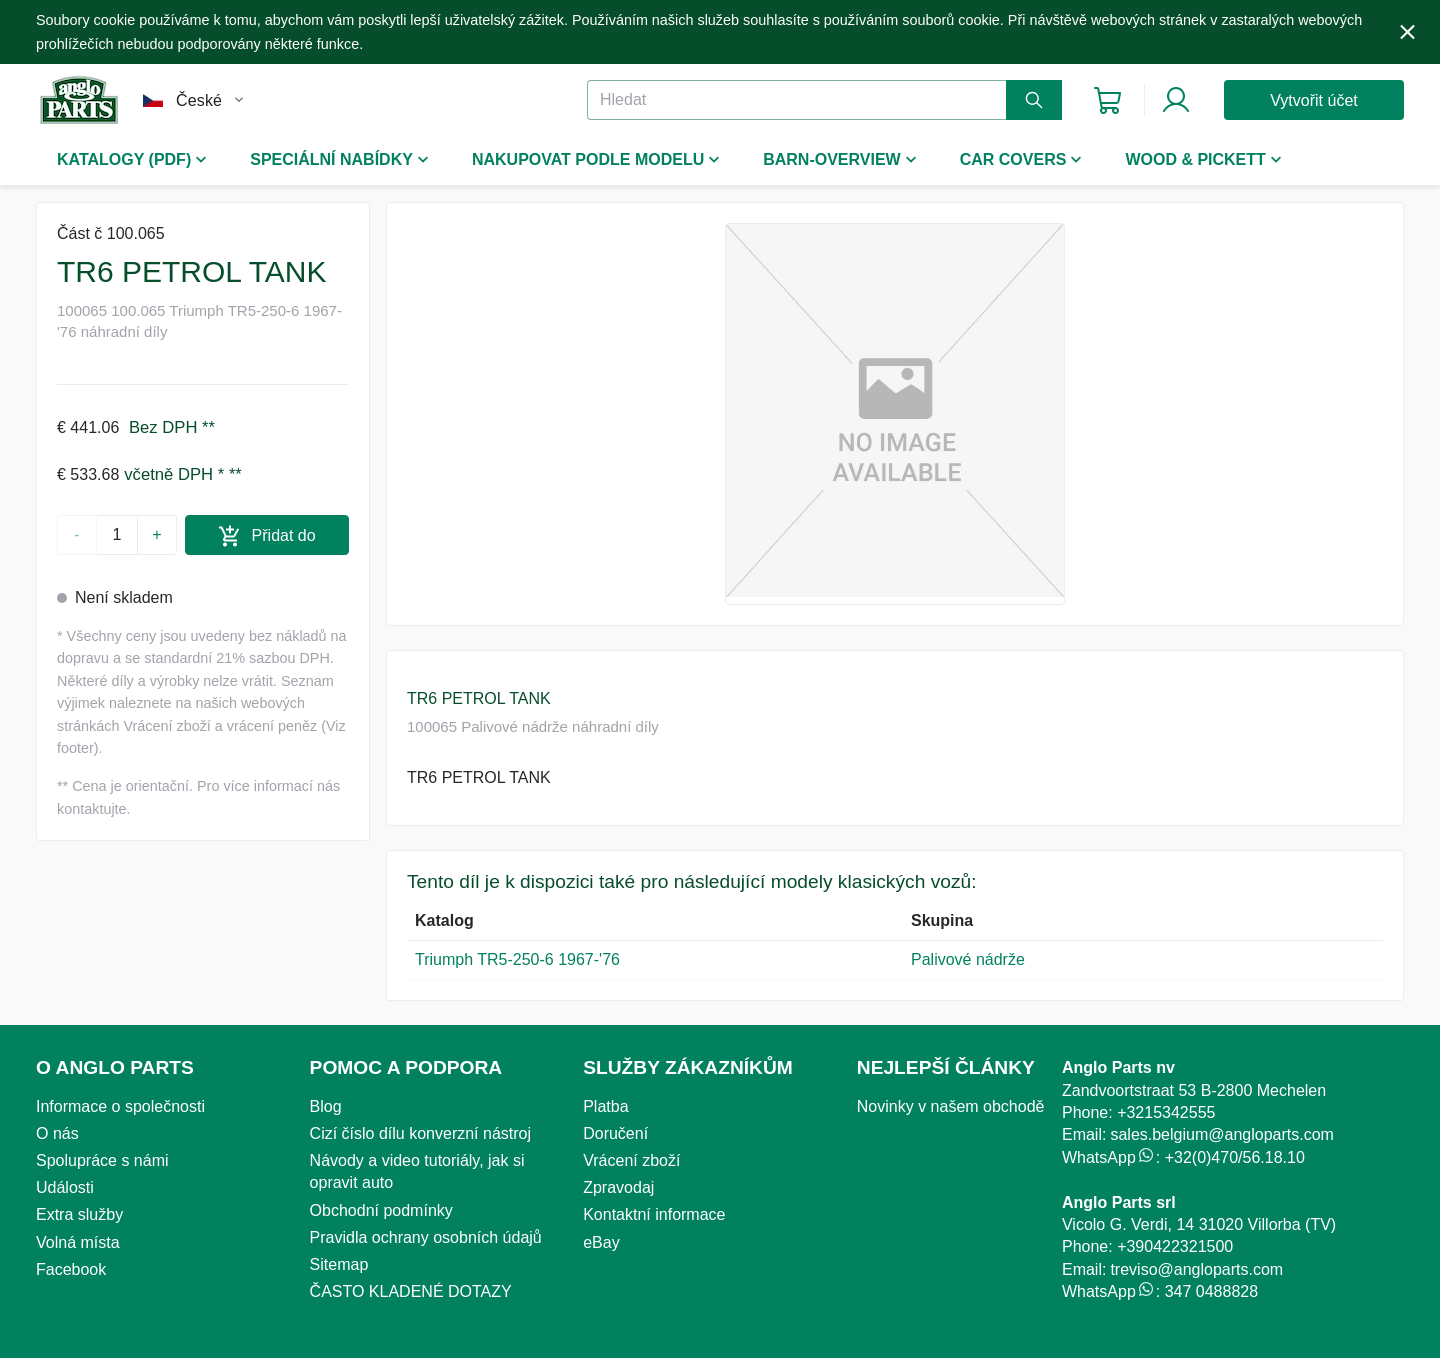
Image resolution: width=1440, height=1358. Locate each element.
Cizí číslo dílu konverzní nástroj (420, 1133)
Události (65, 1187)
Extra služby (79, 1214)
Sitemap (339, 1264)
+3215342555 (1166, 1112)
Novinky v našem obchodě (951, 1106)
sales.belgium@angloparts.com (1221, 1134)
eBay (601, 1242)
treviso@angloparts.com (1196, 1269)
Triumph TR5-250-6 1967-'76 (517, 959)
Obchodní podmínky (381, 1210)
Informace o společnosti (120, 1106)
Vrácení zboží (631, 1160)
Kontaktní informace (654, 1214)
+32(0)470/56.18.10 (1235, 1157)
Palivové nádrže (968, 959)
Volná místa (78, 1242)
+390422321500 (1175, 1246)
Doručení (615, 1133)
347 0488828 (1211, 1291)
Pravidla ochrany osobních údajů (426, 1237)
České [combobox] (199, 100)
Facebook (71, 1269)
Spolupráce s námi (102, 1160)
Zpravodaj (618, 1187)
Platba (605, 1106)
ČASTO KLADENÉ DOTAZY (411, 1291)
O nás (57, 1133)
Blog (326, 1106)
